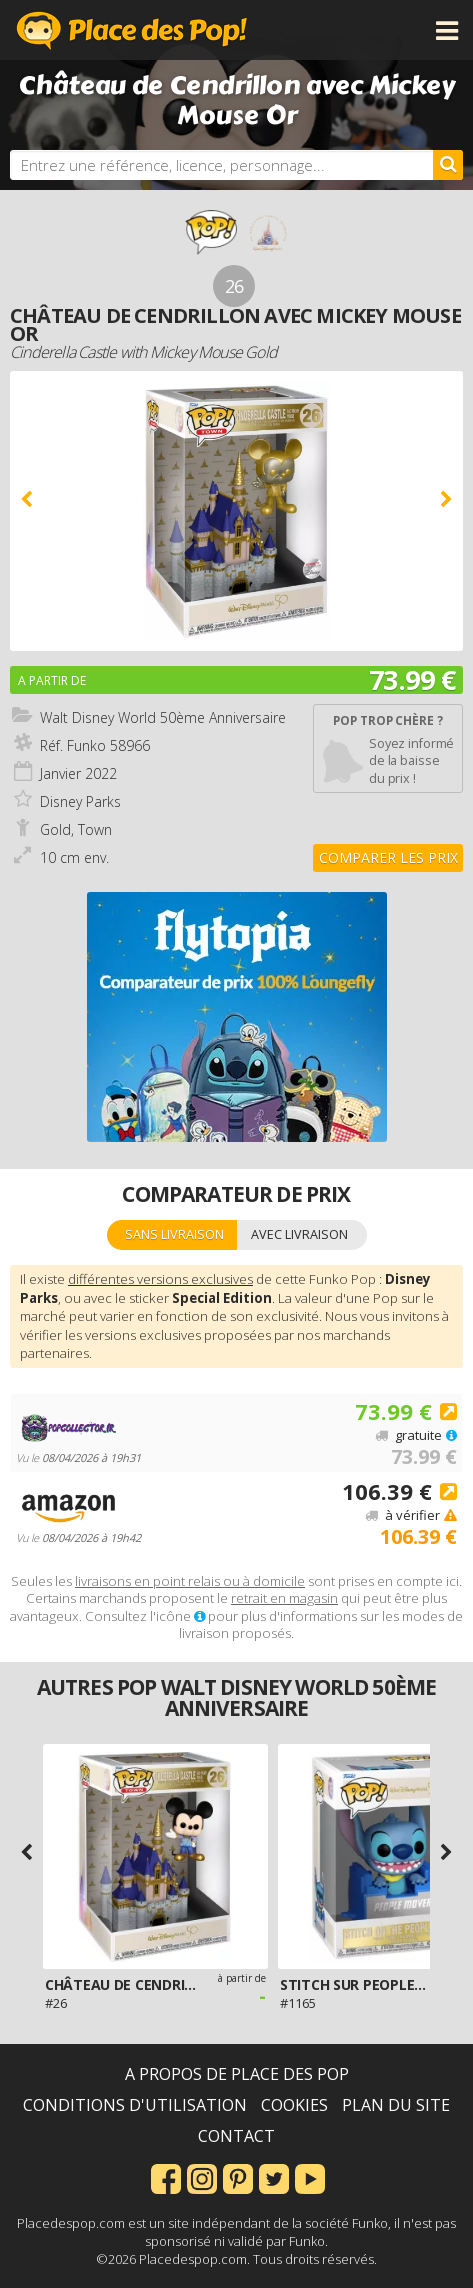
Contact (236, 2136)
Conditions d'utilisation (135, 2105)
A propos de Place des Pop (237, 2074)
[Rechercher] (448, 165)
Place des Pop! (132, 30)
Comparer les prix (388, 857)
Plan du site (396, 2105)
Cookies (294, 2105)
